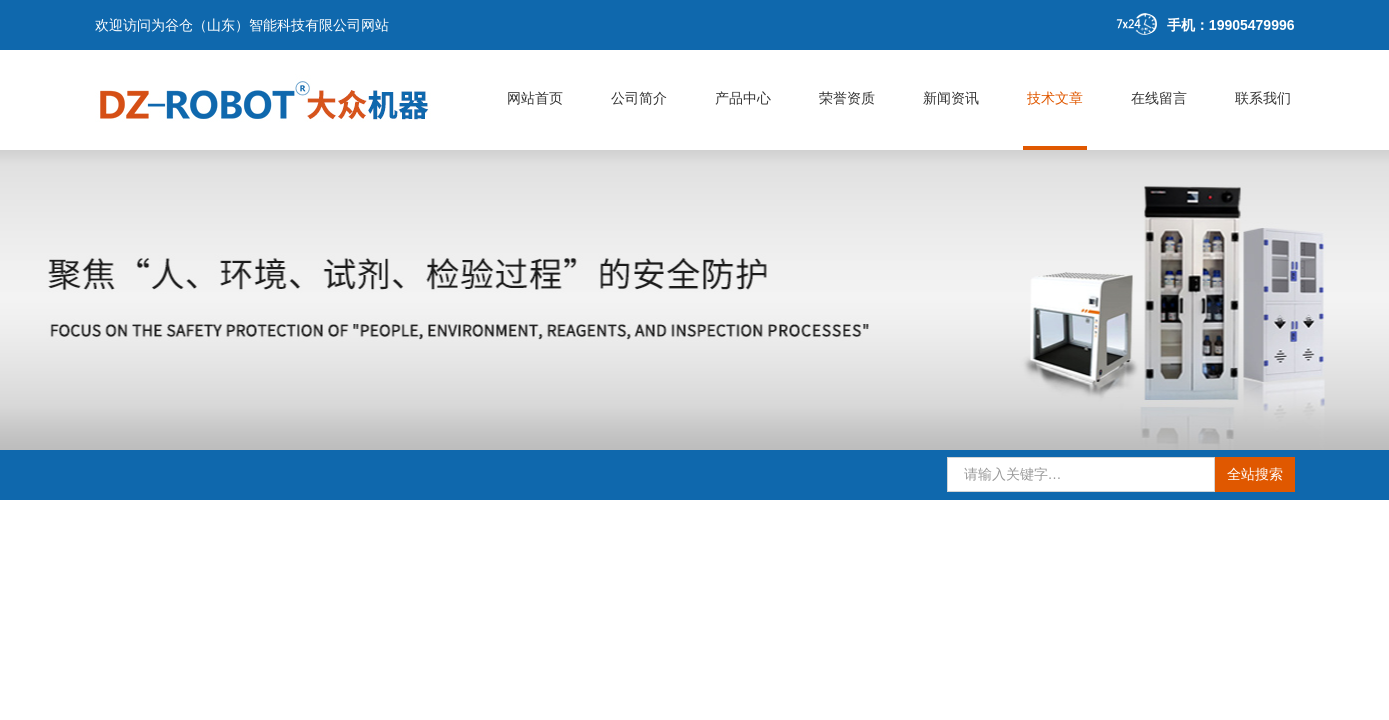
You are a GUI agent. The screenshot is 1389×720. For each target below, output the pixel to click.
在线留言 (1159, 98)
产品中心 (743, 98)
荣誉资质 (847, 98)
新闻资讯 (951, 98)
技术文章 (1055, 98)
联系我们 (1263, 98)
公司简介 (639, 98)
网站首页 (535, 98)
